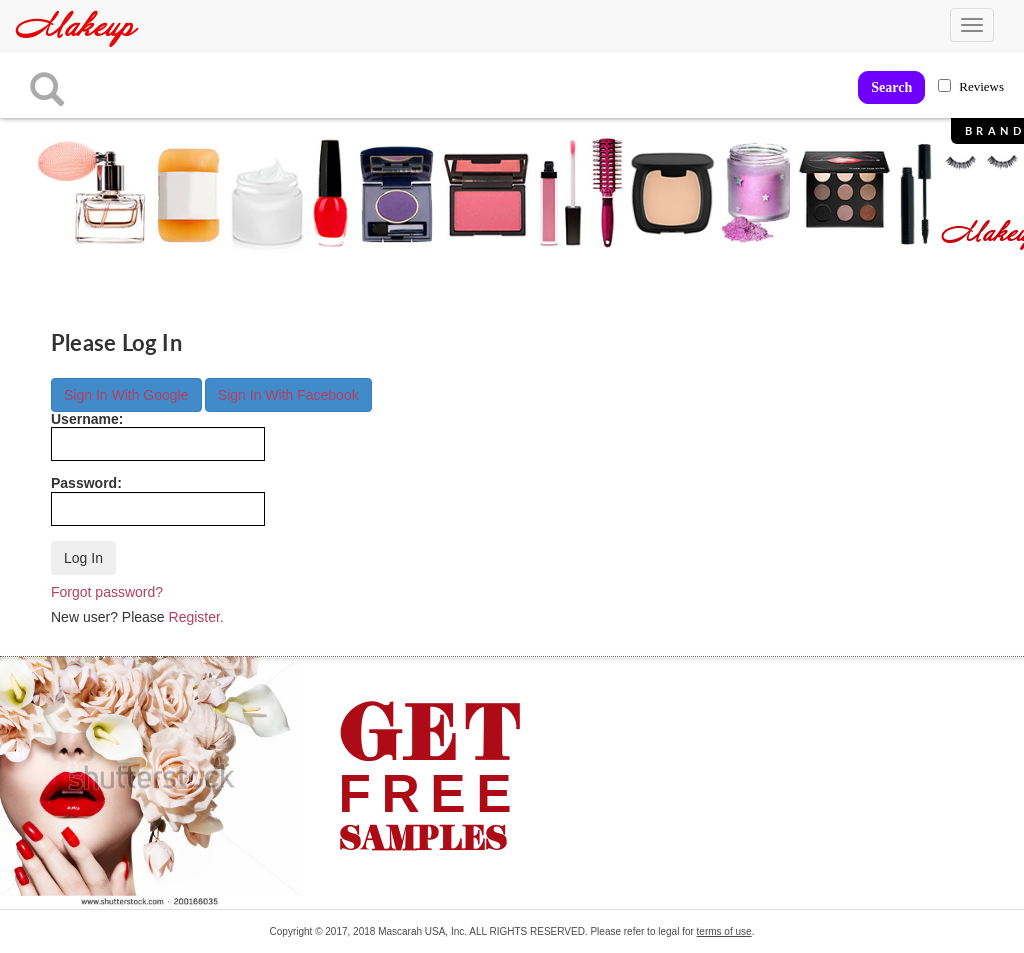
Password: (158, 500)
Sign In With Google (126, 395)
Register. (196, 617)
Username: (158, 436)
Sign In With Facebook (288, 395)
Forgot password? (107, 592)
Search (891, 87)
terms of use (724, 931)
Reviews (981, 86)
